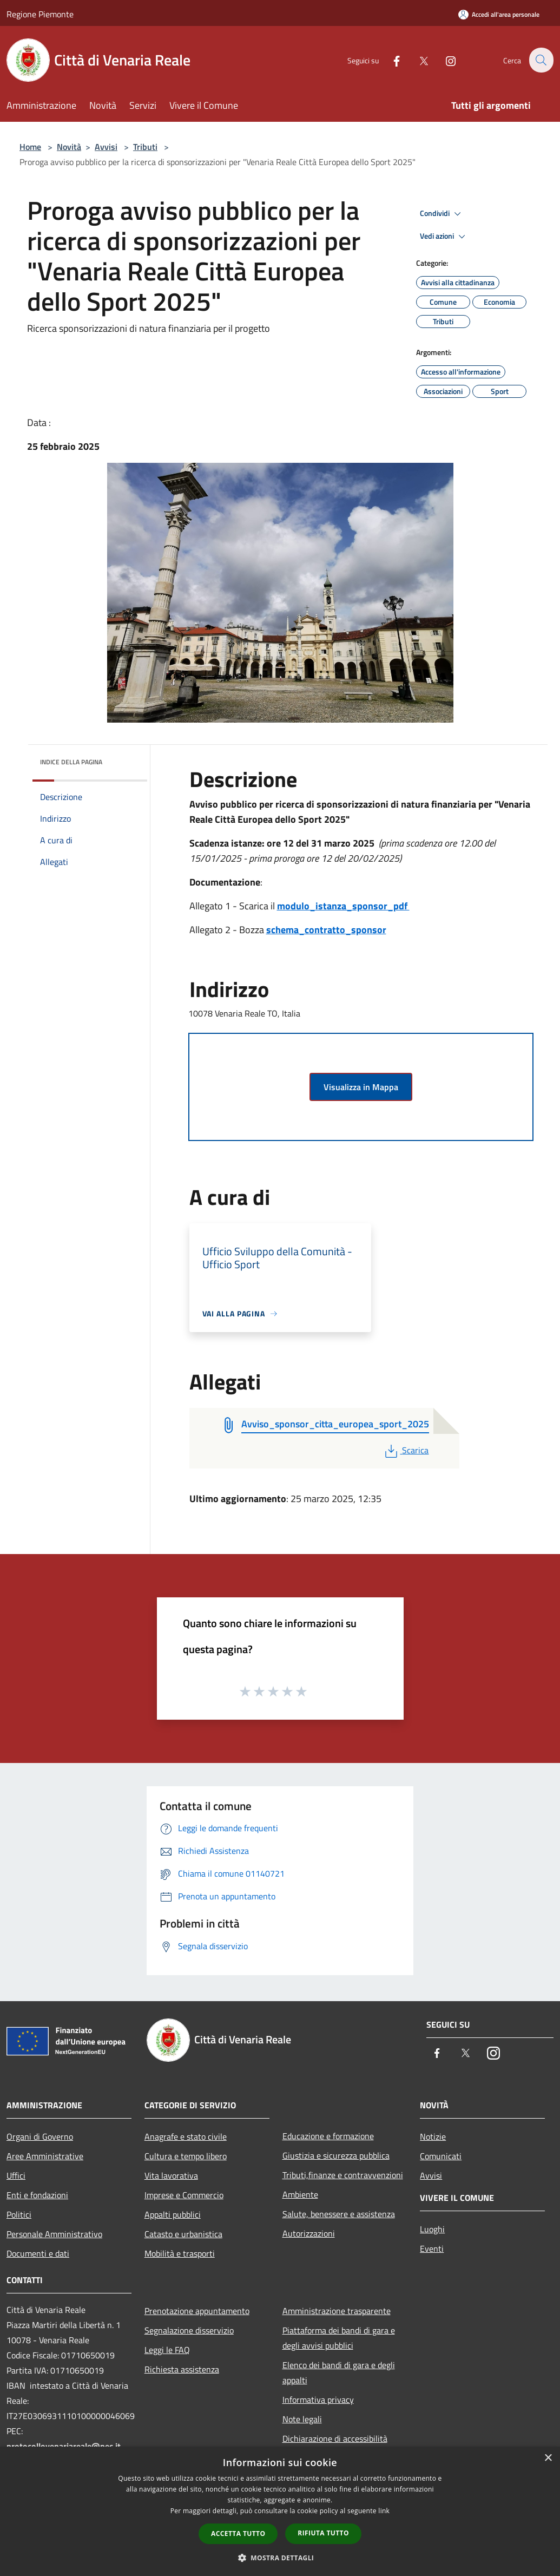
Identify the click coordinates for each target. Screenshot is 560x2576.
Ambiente (300, 2194)
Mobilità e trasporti (179, 2253)
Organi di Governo (39, 2136)
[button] (280, 2557)
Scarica (406, 1450)
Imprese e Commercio (183, 2194)
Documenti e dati (37, 2253)
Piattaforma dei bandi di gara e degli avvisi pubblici (338, 2338)
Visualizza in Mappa (361, 1086)
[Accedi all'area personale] (499, 14)
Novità (69, 146)
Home (30, 146)
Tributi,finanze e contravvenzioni (342, 2174)
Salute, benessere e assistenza (338, 2213)
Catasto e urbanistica (183, 2233)
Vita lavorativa (171, 2175)
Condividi (442, 213)
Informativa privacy (318, 2399)
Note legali (302, 2419)
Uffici (15, 2175)
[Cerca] (541, 60)
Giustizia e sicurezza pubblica (336, 2155)
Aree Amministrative (44, 2155)
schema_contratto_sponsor (326, 929)
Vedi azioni (444, 236)
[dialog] (280, 2511)
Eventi (432, 2248)
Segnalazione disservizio (189, 2330)
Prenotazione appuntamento (196, 2310)
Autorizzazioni (308, 2233)
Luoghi (432, 2229)
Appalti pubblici (172, 2214)
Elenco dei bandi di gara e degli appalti (338, 2372)
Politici (18, 2214)
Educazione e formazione (328, 2135)
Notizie (433, 2136)
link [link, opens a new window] (384, 2510)
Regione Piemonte (40, 14)
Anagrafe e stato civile (185, 2136)
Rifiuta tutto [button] (323, 2533)
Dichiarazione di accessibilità (334, 2438)
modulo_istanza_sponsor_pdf (343, 906)
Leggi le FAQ (167, 2349)
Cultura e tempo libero (185, 2155)
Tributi (145, 146)
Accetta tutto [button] (238, 2533)
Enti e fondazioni (37, 2194)
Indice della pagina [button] (71, 762)
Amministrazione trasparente (336, 2310)
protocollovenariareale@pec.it (63, 2446)
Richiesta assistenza (181, 2369)
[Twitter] (417, 60)
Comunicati (441, 2155)
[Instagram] (444, 60)
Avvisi (106, 146)
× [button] (548, 2458)
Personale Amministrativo (54, 2233)
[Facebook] (390, 60)
